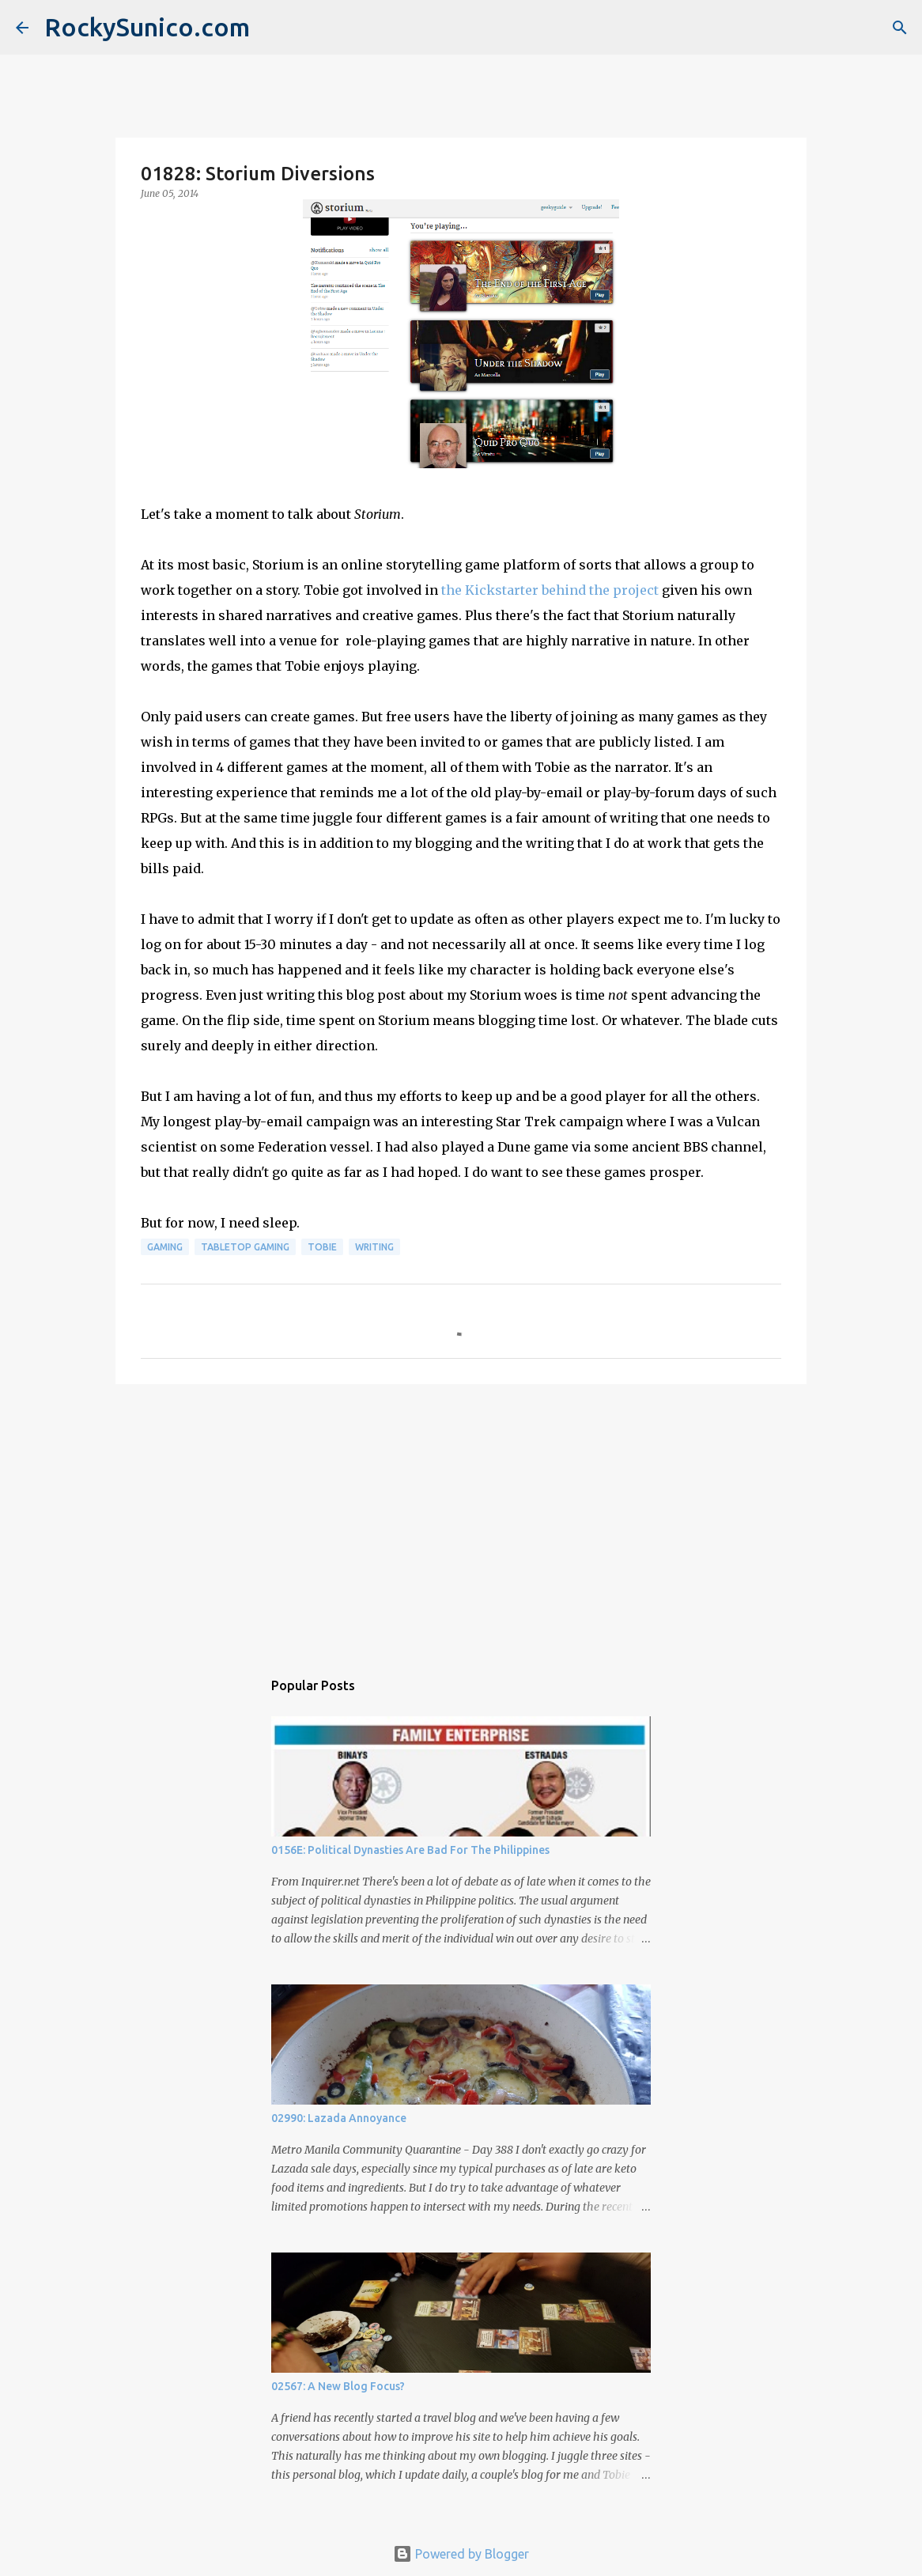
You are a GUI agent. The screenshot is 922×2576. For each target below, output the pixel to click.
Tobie (322, 1247)
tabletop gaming (245, 1247)
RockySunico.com (147, 27)
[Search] (899, 28)
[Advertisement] (461, 1518)
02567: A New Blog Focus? (338, 2386)
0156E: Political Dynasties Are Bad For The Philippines (410, 1850)
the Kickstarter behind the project (550, 590)
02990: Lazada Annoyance (338, 2118)
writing (374, 1247)
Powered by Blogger (461, 2554)
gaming (165, 1247)
